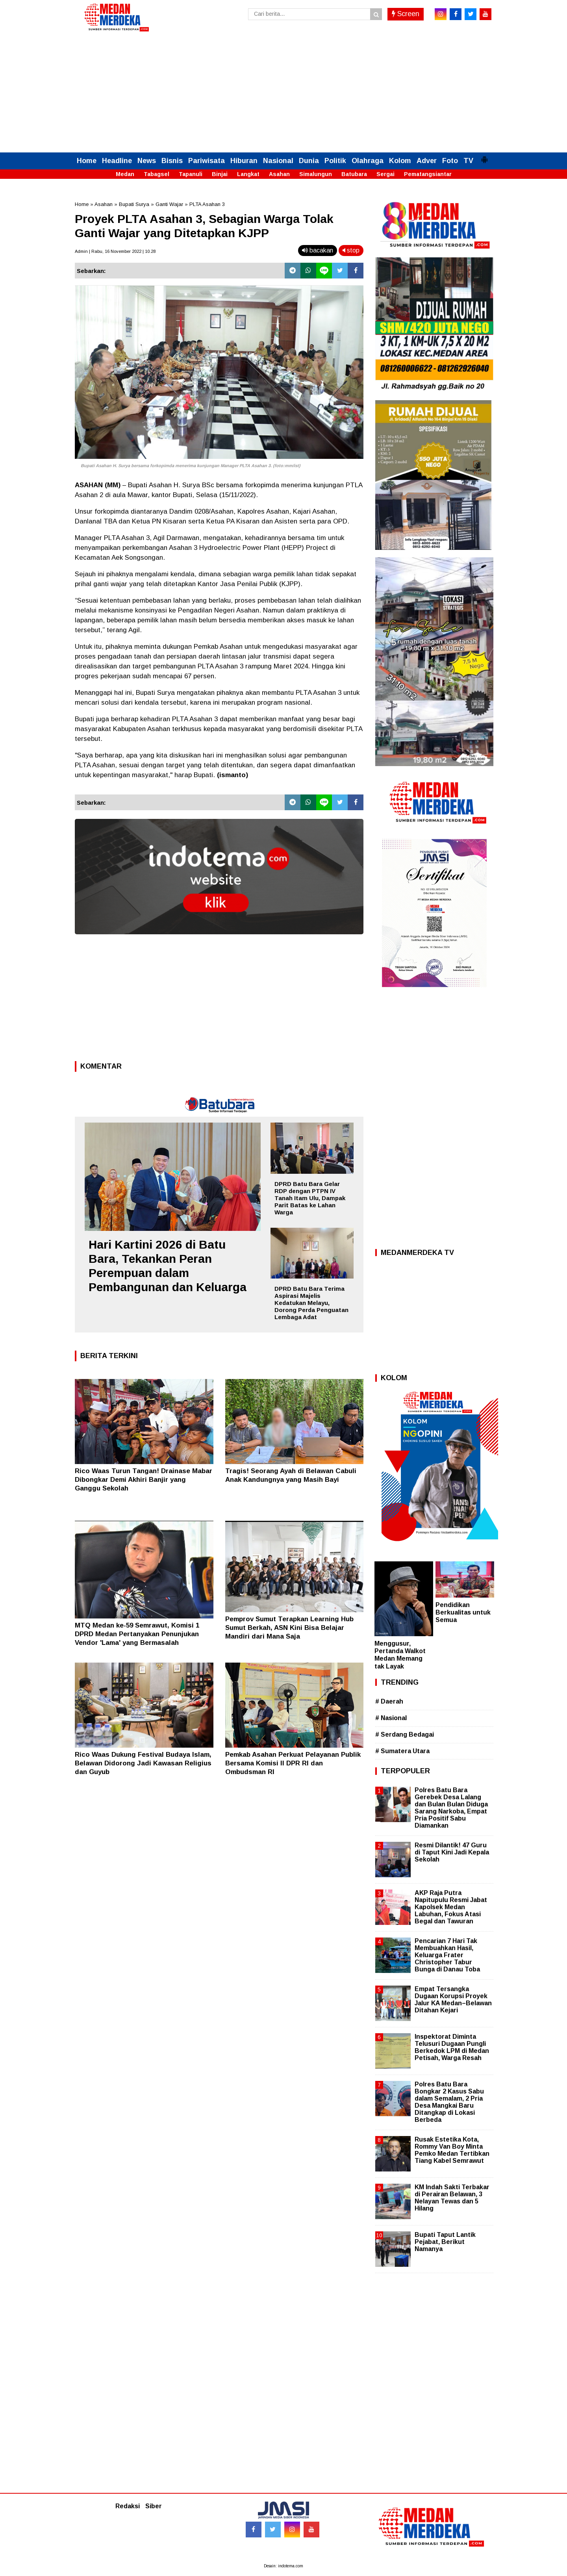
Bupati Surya (134, 204)
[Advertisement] (283, 93)
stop (351, 250)
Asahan (279, 174)
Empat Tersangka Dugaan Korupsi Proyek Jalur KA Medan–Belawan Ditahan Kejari (453, 2000)
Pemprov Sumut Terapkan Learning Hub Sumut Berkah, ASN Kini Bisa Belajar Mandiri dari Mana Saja (289, 1627)
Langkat (248, 174)
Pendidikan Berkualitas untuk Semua (463, 1612)
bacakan (317, 250)
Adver (427, 161)
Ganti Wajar (169, 204)
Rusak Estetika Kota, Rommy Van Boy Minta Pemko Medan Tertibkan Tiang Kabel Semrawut (452, 2150)
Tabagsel (156, 174)
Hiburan (244, 161)
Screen (405, 14)
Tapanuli (190, 174)
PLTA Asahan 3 (207, 204)
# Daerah (389, 1701)
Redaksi (127, 2506)
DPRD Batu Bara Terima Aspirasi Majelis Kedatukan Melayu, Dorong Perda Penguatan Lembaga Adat (311, 1302)
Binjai (220, 174)
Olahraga (368, 161)
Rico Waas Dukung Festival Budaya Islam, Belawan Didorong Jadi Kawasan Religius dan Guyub (143, 1763)
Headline (117, 161)
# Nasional (391, 1718)
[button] (484, 156)
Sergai (385, 174)
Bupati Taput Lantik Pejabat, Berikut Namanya (445, 2241)
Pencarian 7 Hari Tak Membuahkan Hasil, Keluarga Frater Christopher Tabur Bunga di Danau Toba (447, 1955)
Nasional (278, 161)
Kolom (400, 161)
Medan (125, 174)
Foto (450, 161)
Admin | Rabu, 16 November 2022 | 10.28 (115, 251)
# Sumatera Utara (402, 1751)
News (146, 161)
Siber (153, 2506)
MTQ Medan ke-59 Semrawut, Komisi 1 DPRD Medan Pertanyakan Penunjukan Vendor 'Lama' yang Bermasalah (137, 1634)
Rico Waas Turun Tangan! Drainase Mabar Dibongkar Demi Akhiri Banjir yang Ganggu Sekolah (143, 1479)
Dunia (309, 161)
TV (468, 161)
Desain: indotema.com (283, 2566)
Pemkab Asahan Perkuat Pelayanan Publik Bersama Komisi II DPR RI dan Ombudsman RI (293, 1763)
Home (86, 161)
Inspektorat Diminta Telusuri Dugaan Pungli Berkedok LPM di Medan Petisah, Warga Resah (452, 2047)
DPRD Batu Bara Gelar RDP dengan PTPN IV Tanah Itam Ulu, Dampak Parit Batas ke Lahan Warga (309, 1198)
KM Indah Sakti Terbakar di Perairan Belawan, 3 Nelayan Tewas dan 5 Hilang (452, 2198)
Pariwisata (206, 161)
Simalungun (315, 174)
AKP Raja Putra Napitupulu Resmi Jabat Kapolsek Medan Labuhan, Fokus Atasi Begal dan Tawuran (451, 1907)
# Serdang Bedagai (404, 1734)
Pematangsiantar (428, 174)
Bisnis (172, 161)
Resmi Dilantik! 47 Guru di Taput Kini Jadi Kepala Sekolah (452, 1852)
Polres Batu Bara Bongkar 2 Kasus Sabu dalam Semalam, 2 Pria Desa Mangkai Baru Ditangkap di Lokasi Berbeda (449, 2102)
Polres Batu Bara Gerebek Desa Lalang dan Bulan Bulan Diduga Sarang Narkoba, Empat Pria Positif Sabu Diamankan (451, 1808)
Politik (335, 161)
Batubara (354, 174)
